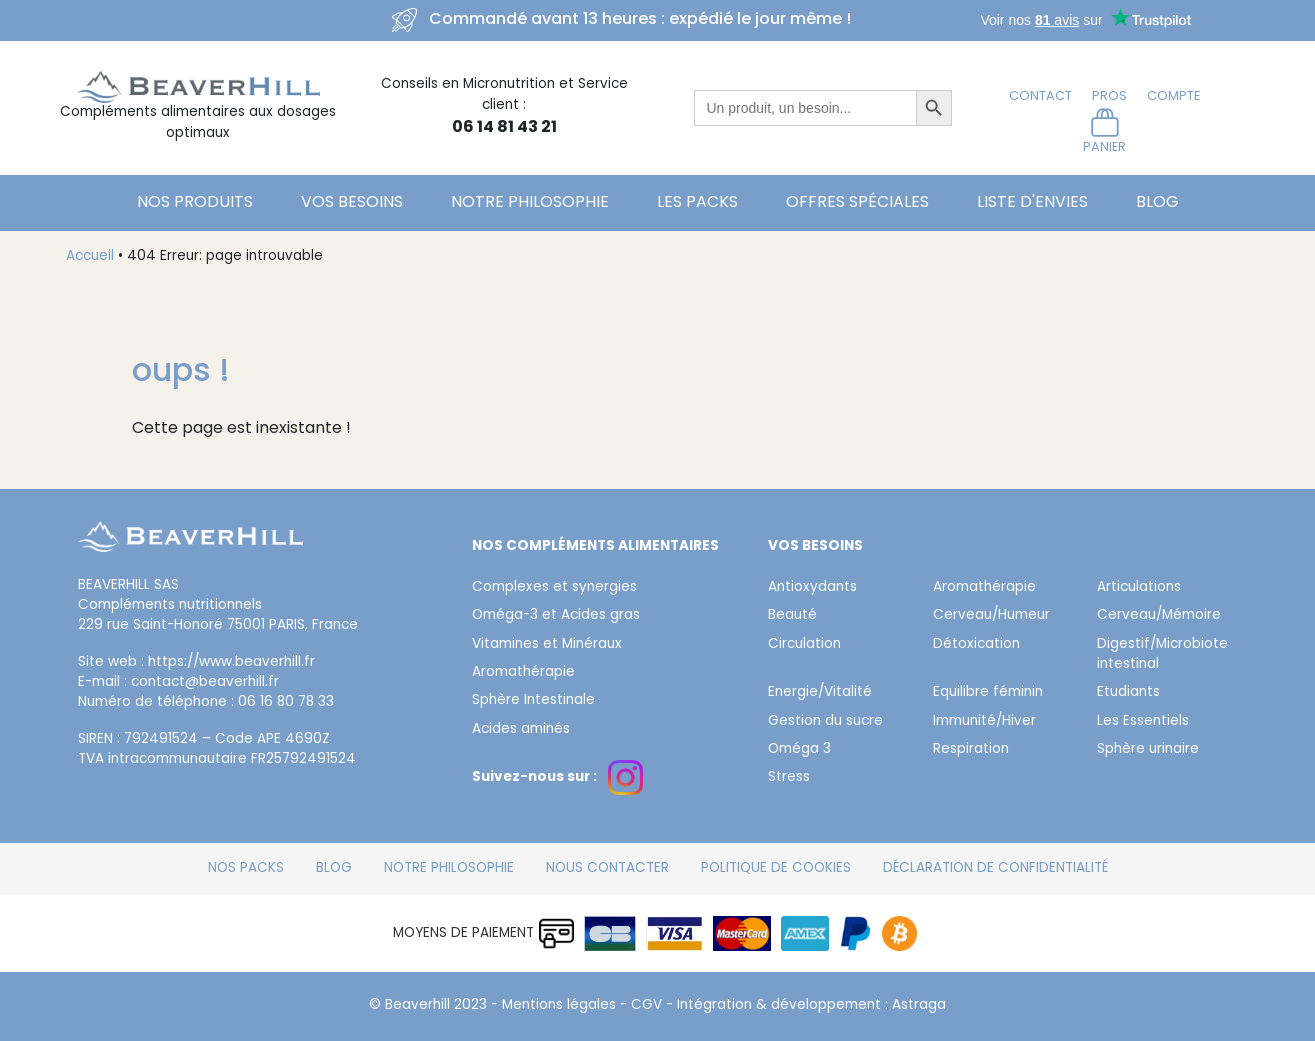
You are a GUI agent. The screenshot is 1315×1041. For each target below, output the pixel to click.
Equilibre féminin (988, 693)
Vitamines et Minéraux (547, 645)
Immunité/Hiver (984, 722)
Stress (789, 778)
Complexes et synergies (554, 588)
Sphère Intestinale (533, 701)
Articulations (1139, 588)
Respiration (971, 750)
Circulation (804, 645)
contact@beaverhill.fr (205, 683)
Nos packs (246, 869)
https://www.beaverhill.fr (231, 663)
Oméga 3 (799, 750)
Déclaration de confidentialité (995, 869)
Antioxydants (812, 588)
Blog (1157, 203)
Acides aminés (521, 730)
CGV (646, 1006)
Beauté (792, 616)
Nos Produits (195, 203)
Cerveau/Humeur (991, 616)
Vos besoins (352, 203)
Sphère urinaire (1148, 750)
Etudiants (1128, 693)
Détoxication (976, 645)
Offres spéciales (857, 203)
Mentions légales (559, 1006)
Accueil (90, 257)
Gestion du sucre (825, 722)
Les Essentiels (1143, 722)
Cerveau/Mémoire (1159, 616)
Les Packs (697, 203)
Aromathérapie (523, 673)
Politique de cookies (776, 869)
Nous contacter (607, 869)
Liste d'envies (1032, 203)
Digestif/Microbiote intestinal (1162, 655)
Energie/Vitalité (820, 693)
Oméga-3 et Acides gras (556, 616)
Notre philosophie (530, 203)
